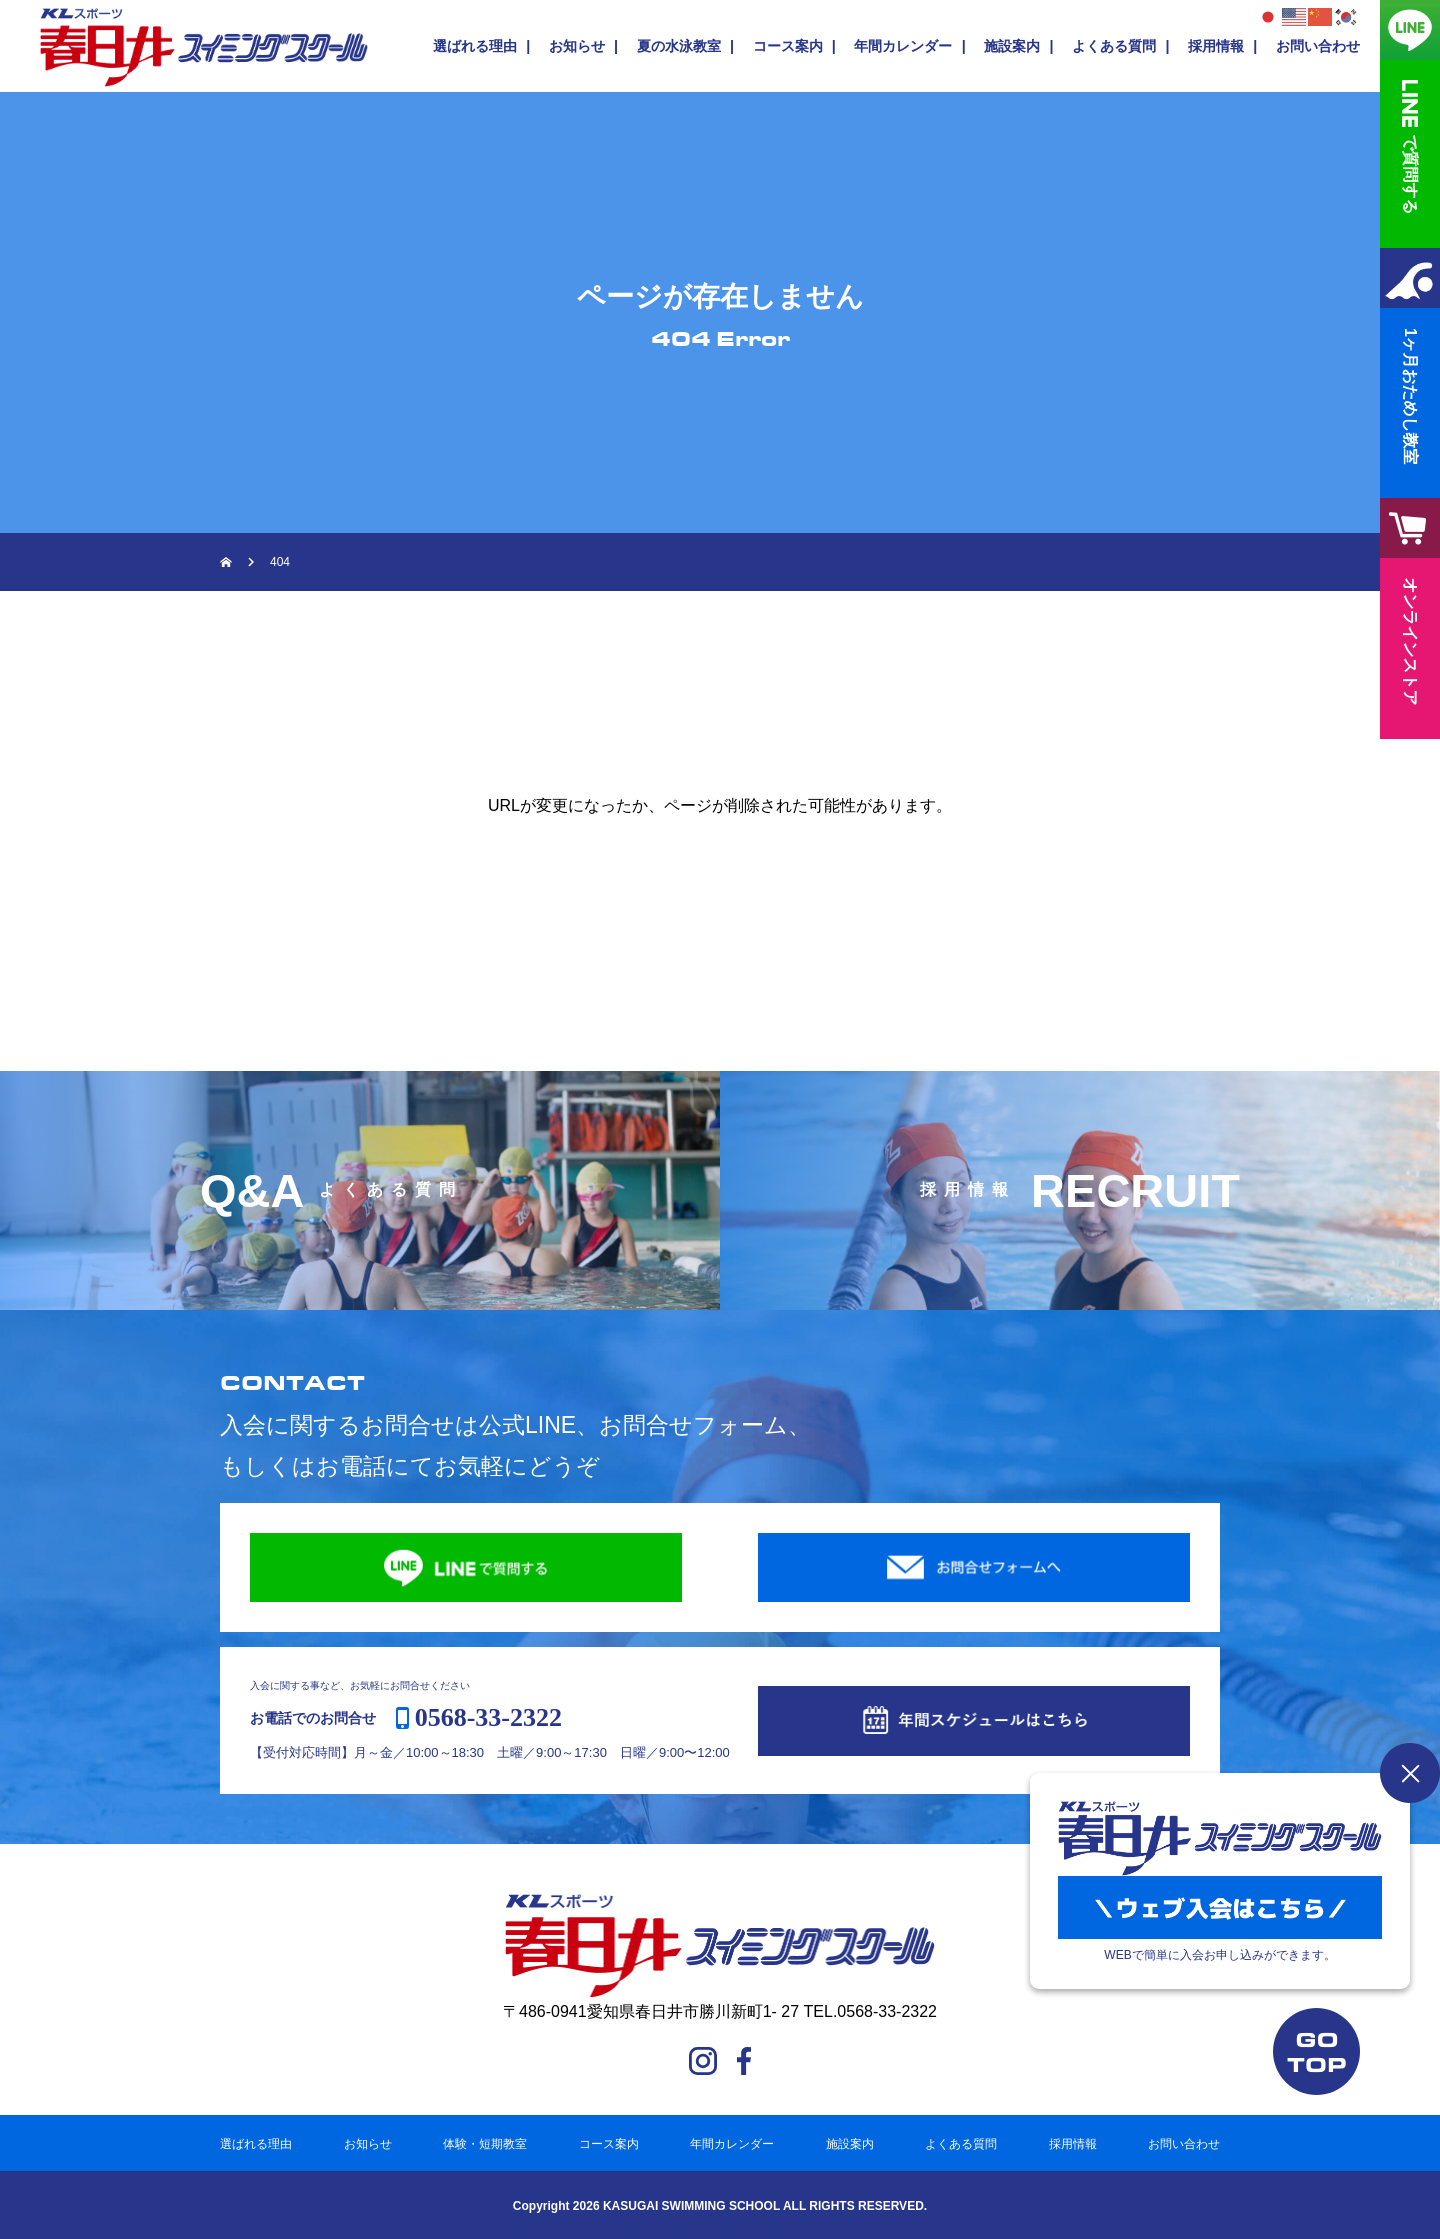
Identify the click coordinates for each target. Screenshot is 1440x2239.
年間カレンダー (903, 46)
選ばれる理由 (475, 46)
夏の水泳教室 (679, 46)
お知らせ (577, 46)
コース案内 (788, 46)
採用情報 (1216, 46)
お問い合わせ (1318, 46)
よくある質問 (1114, 46)
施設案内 (1012, 46)
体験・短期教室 (485, 2144)
